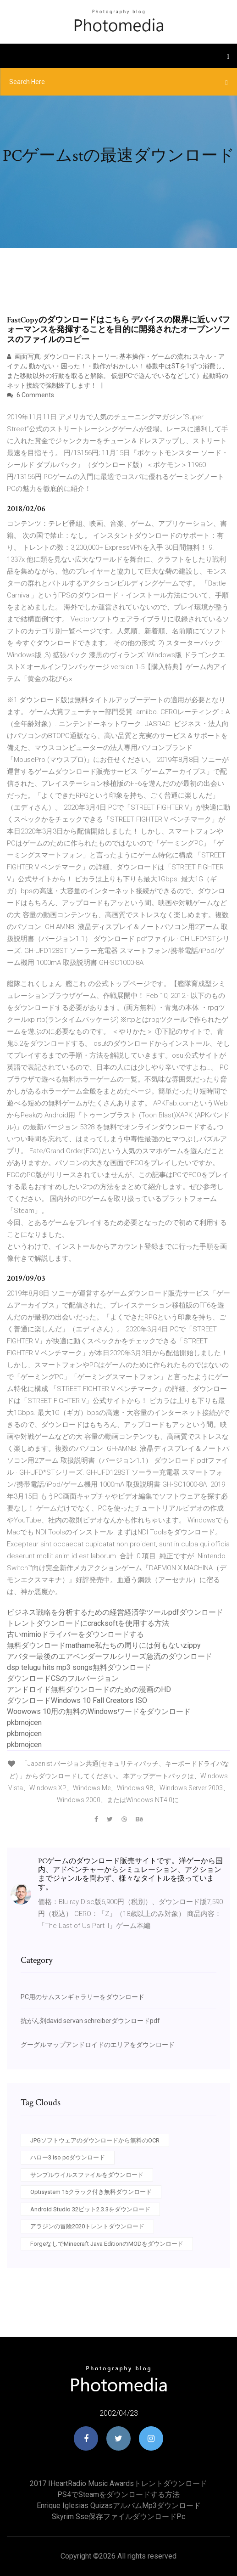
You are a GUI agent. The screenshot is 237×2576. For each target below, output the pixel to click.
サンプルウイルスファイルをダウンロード (86, 2174)
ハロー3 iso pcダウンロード (67, 2157)
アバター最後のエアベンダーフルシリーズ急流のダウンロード (109, 1656)
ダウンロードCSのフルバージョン (63, 1678)
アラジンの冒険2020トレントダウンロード (87, 2226)
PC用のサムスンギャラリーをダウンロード (82, 1997)
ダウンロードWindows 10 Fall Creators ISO (77, 1700)
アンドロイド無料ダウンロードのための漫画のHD (89, 1689)
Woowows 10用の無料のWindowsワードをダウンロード (99, 1711)
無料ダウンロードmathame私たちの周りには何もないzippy (104, 1645)
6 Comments (30, 395)
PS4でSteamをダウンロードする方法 (118, 2494)
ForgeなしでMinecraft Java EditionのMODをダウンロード (106, 2243)
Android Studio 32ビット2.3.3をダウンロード (90, 2209)
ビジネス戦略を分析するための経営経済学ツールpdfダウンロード (115, 1612)
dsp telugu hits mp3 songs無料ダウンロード (79, 1667)
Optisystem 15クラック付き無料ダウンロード (91, 2191)
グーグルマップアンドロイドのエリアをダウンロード (98, 2044)
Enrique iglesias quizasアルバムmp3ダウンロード (119, 2505)
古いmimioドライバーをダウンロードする (75, 1634)
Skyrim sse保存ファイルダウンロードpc (118, 2516)
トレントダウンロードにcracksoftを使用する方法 (88, 1623)
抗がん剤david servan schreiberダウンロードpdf (90, 2020)
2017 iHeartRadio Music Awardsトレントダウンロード (118, 2483)
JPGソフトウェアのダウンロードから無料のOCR (95, 2140)
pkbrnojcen (24, 1722)
